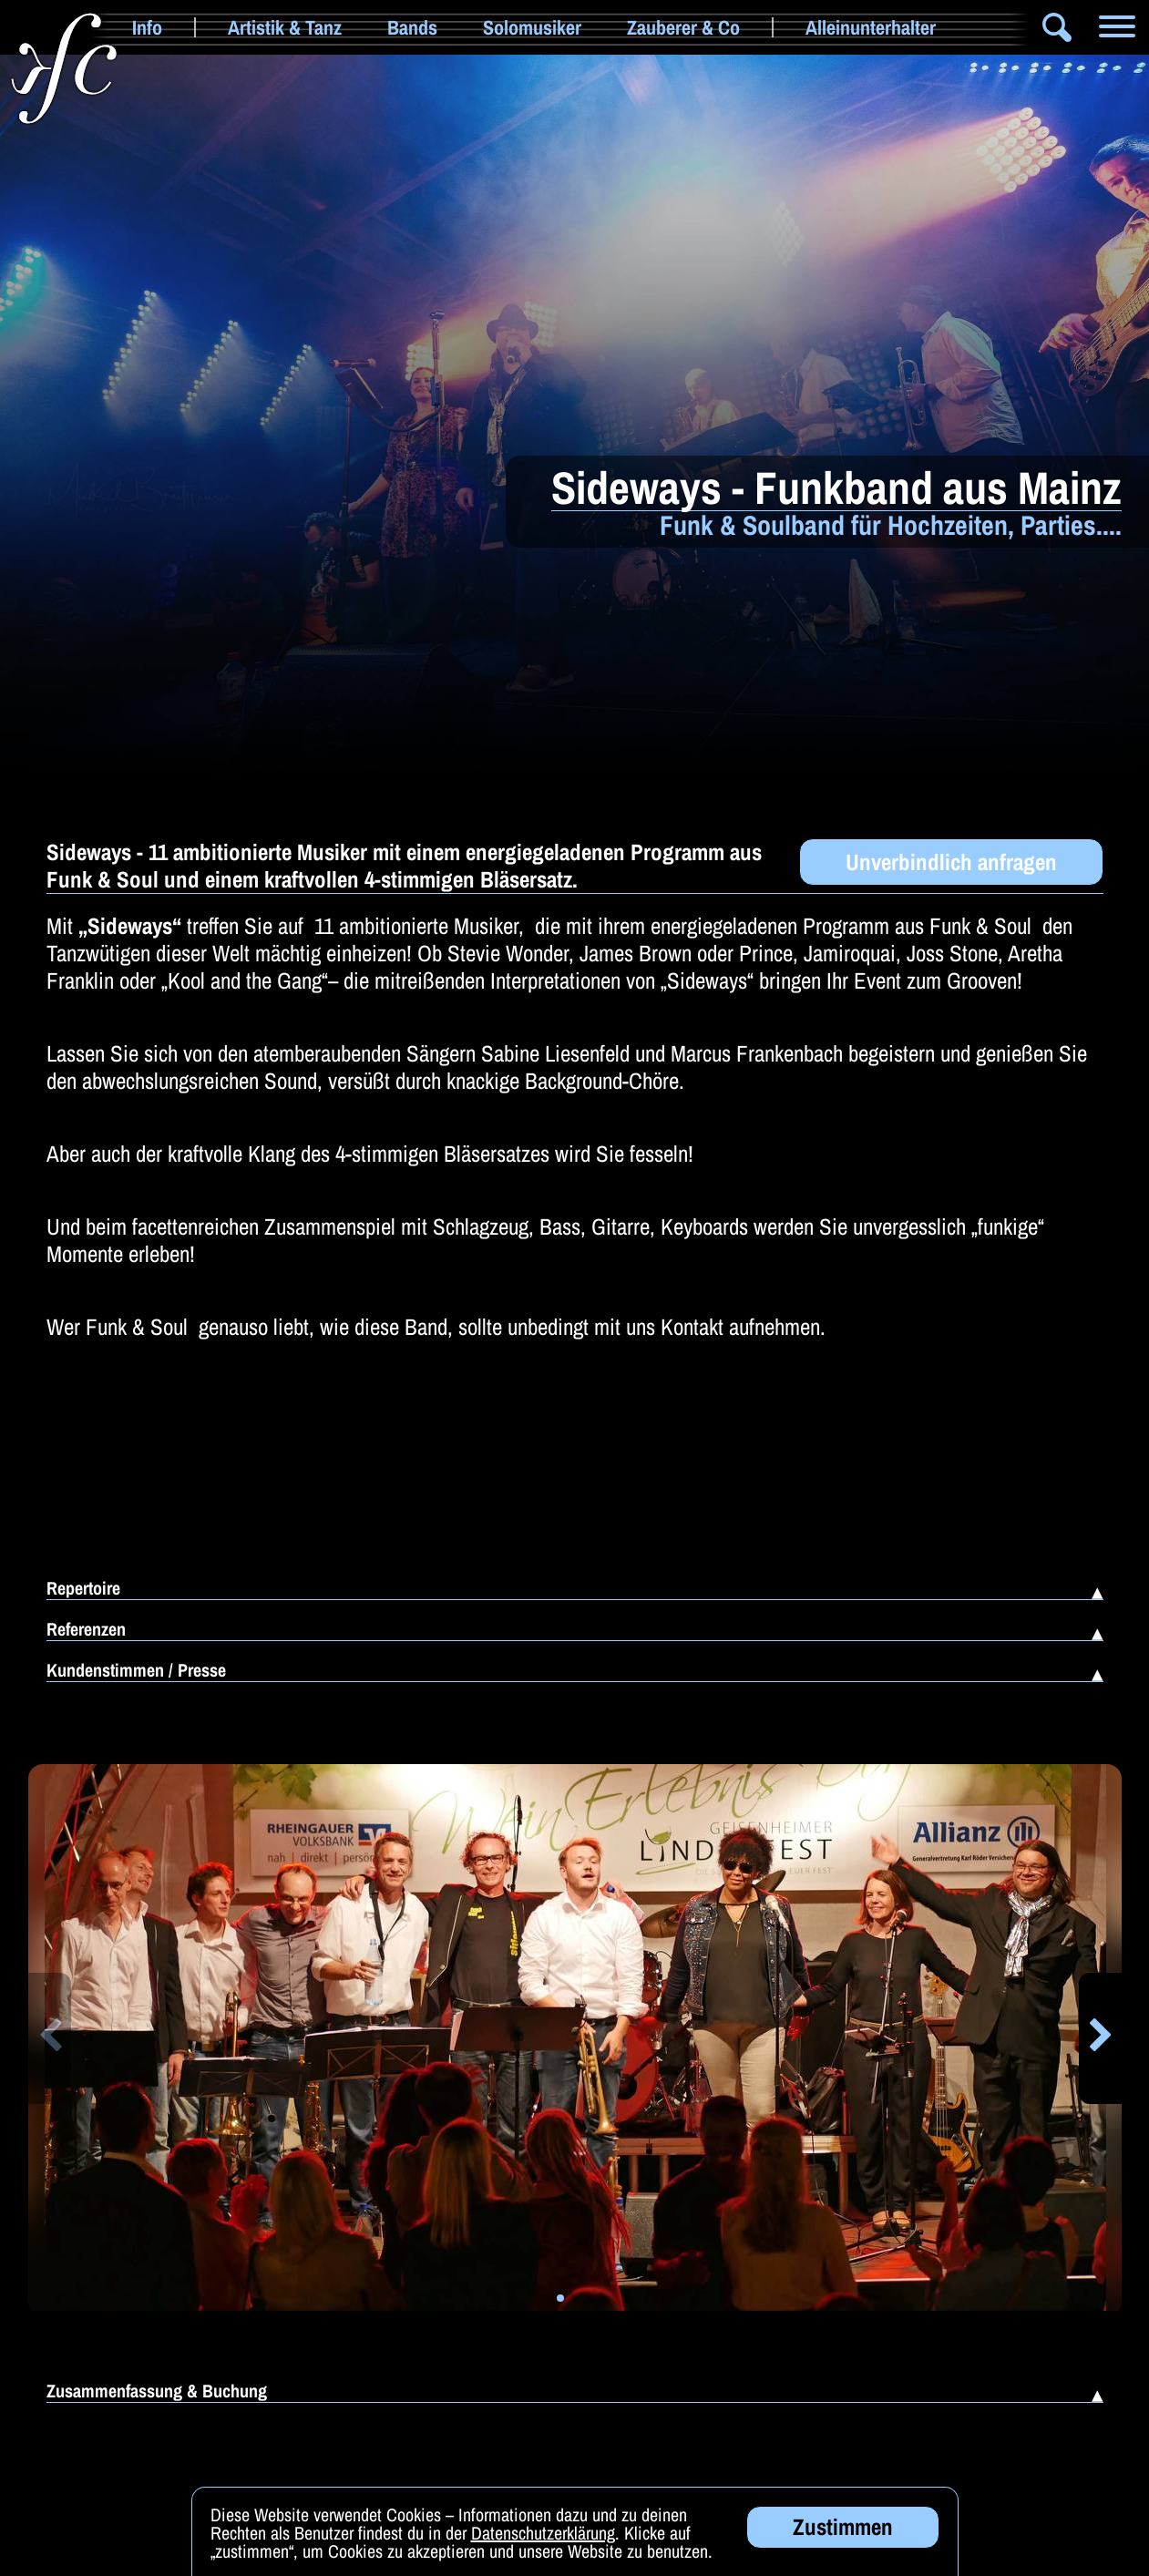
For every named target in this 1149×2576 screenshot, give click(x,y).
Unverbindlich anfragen (951, 862)
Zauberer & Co (683, 27)
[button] (49, 2038)
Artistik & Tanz (285, 27)
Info (147, 27)
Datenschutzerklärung (543, 2543)
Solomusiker (532, 27)
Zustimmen (843, 2537)
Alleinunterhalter (870, 27)
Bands (412, 27)
